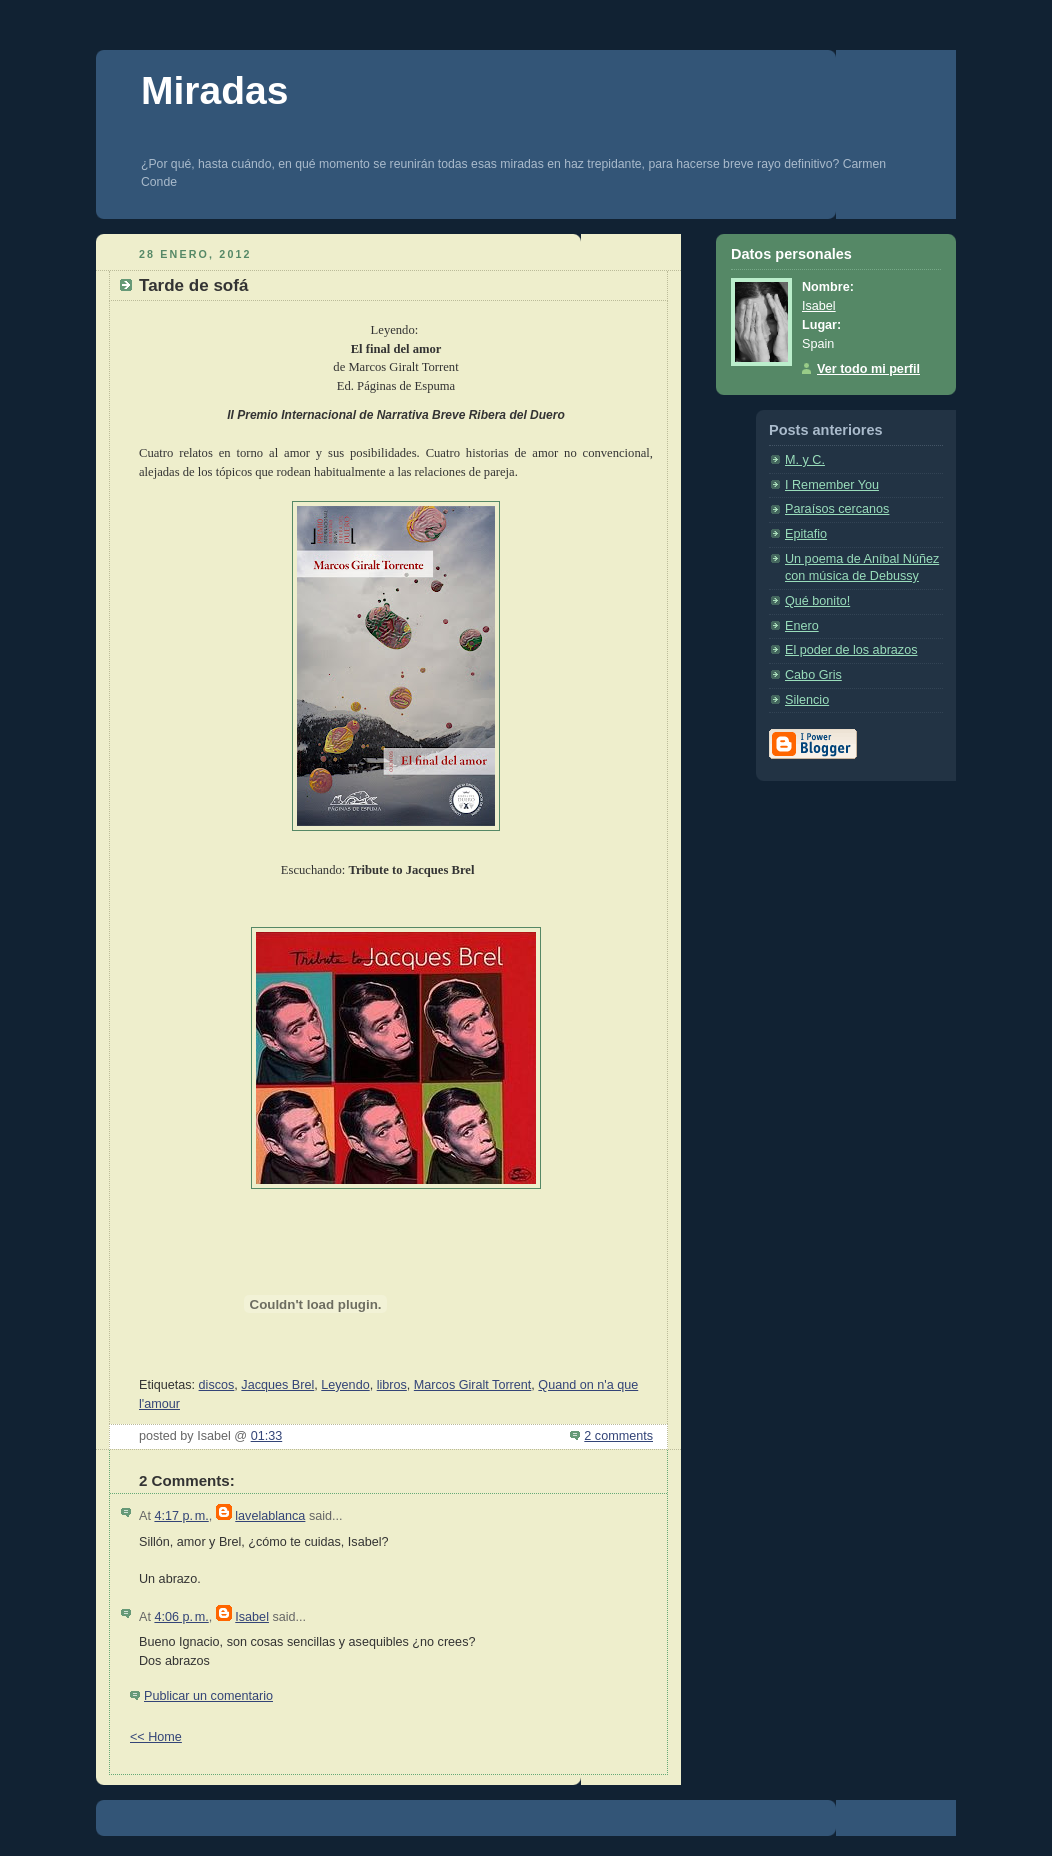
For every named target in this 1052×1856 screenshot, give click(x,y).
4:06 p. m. (181, 1617)
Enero (802, 626)
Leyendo (345, 1385)
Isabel (252, 1617)
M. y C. (805, 460)
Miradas (214, 90)
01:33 (267, 1436)
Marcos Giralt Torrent (473, 1385)
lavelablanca (270, 1516)
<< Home (156, 1737)
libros (392, 1385)
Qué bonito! (817, 601)
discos (217, 1385)
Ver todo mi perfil (868, 369)
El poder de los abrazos (851, 650)
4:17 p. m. (181, 1516)
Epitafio (806, 534)
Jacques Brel (277, 1385)
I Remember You (832, 485)
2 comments (618, 1436)
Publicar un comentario (208, 1696)
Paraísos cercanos (837, 509)
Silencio (807, 700)
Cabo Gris (813, 675)
